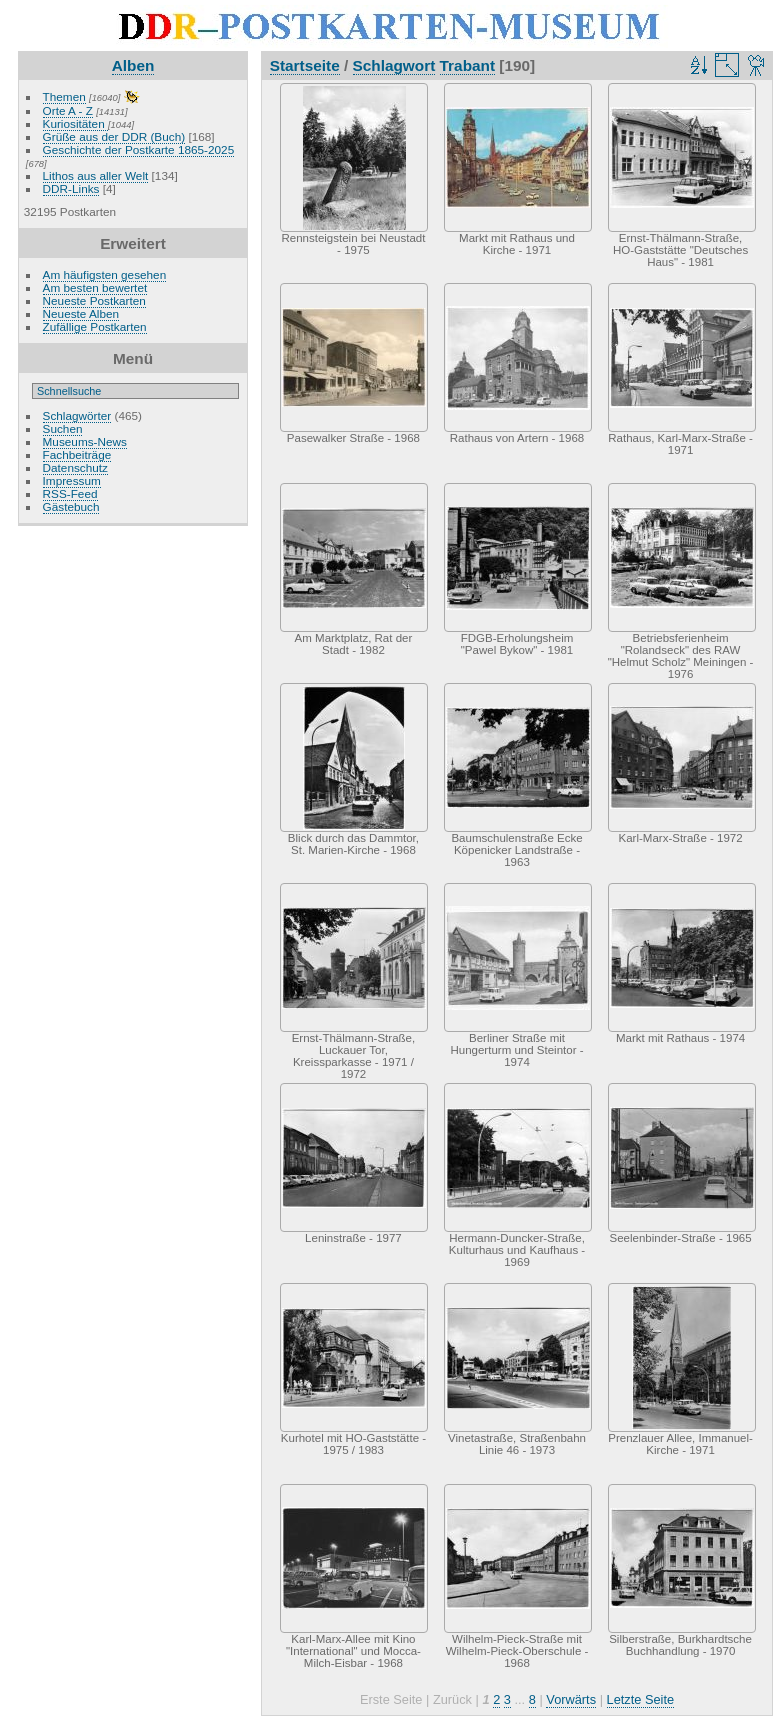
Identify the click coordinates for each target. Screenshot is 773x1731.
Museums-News (85, 441)
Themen (64, 96)
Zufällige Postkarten (95, 326)
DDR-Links (71, 188)
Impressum (72, 480)
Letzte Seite (641, 1699)
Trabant (467, 65)
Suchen (63, 428)
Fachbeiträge (77, 454)
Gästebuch (71, 506)
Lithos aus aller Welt (96, 175)
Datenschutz (75, 467)
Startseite (305, 65)
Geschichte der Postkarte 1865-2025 (139, 149)
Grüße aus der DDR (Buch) (114, 136)
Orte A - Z (68, 110)
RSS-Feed (70, 493)
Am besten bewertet (95, 287)
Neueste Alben (81, 313)
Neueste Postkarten (94, 300)
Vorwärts (571, 1699)
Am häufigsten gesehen (105, 274)
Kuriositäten (75, 123)
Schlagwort (394, 65)
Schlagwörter (77, 415)
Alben (133, 65)
